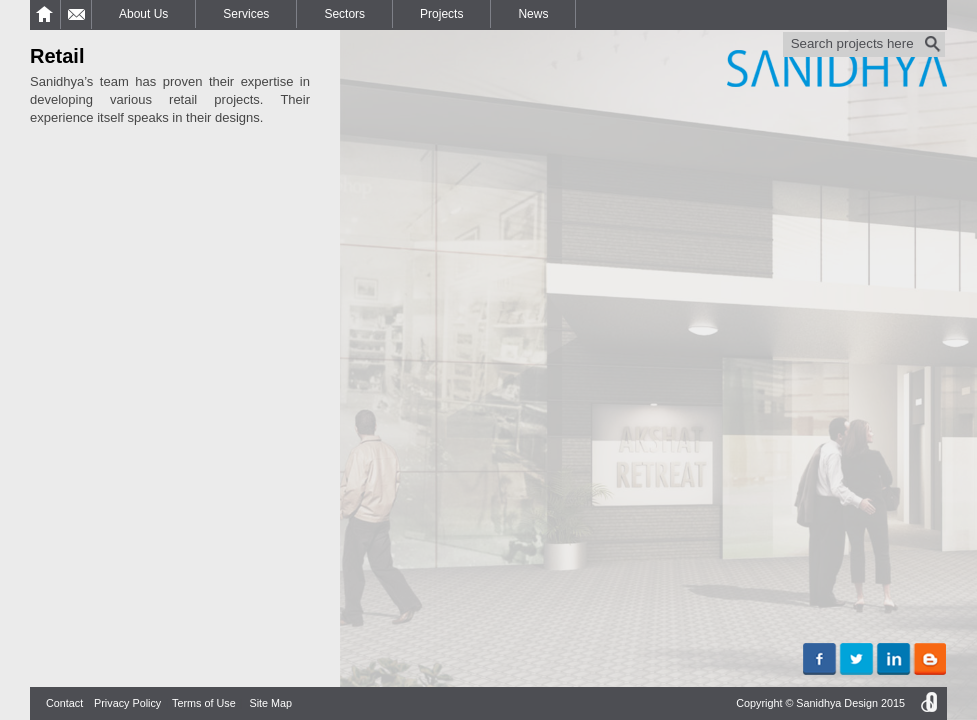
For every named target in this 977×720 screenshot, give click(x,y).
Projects (441, 14)
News (533, 14)
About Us (143, 14)
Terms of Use (204, 703)
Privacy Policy (127, 703)
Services (246, 14)
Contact (64, 703)
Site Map (270, 703)
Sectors (344, 14)
